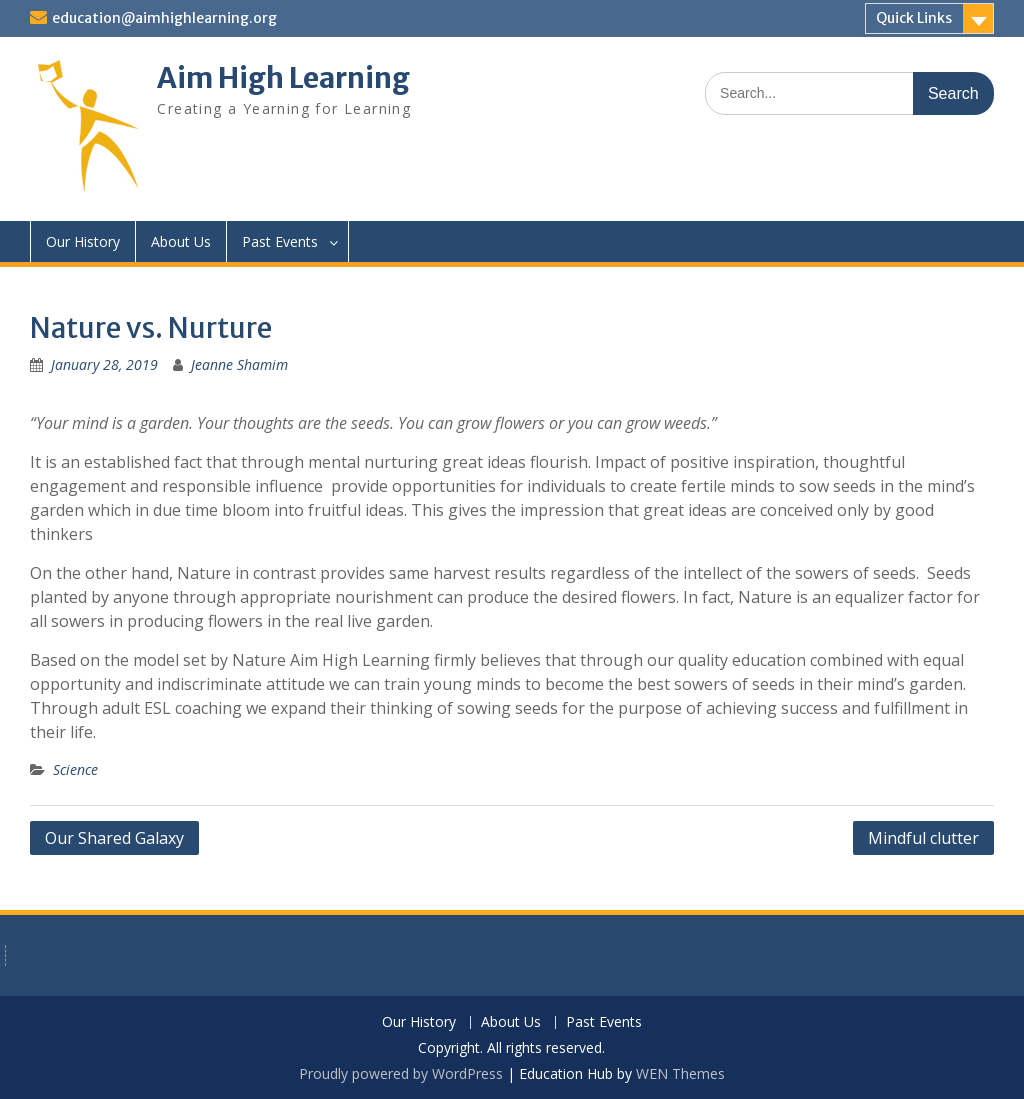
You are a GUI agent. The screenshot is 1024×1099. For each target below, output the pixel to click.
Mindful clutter (923, 838)
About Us (181, 241)
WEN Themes (680, 1073)
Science (75, 769)
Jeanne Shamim (239, 364)
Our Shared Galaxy (114, 838)
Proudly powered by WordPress (401, 1073)
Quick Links (914, 18)
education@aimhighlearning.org (164, 18)
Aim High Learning (283, 78)
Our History (83, 241)
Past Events (280, 241)
